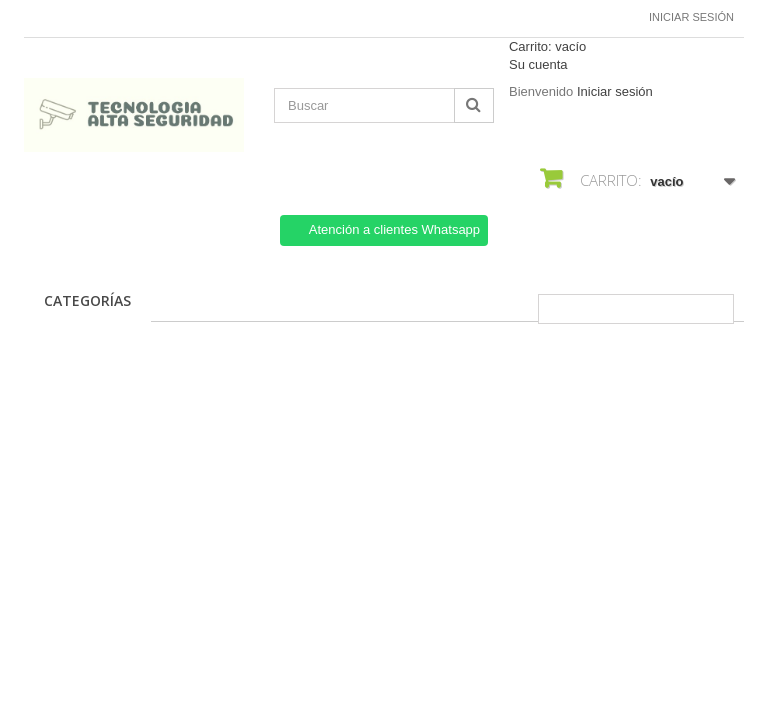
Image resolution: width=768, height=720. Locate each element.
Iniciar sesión (691, 17)
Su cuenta (538, 64)
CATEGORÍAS (87, 300)
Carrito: (547, 46)
